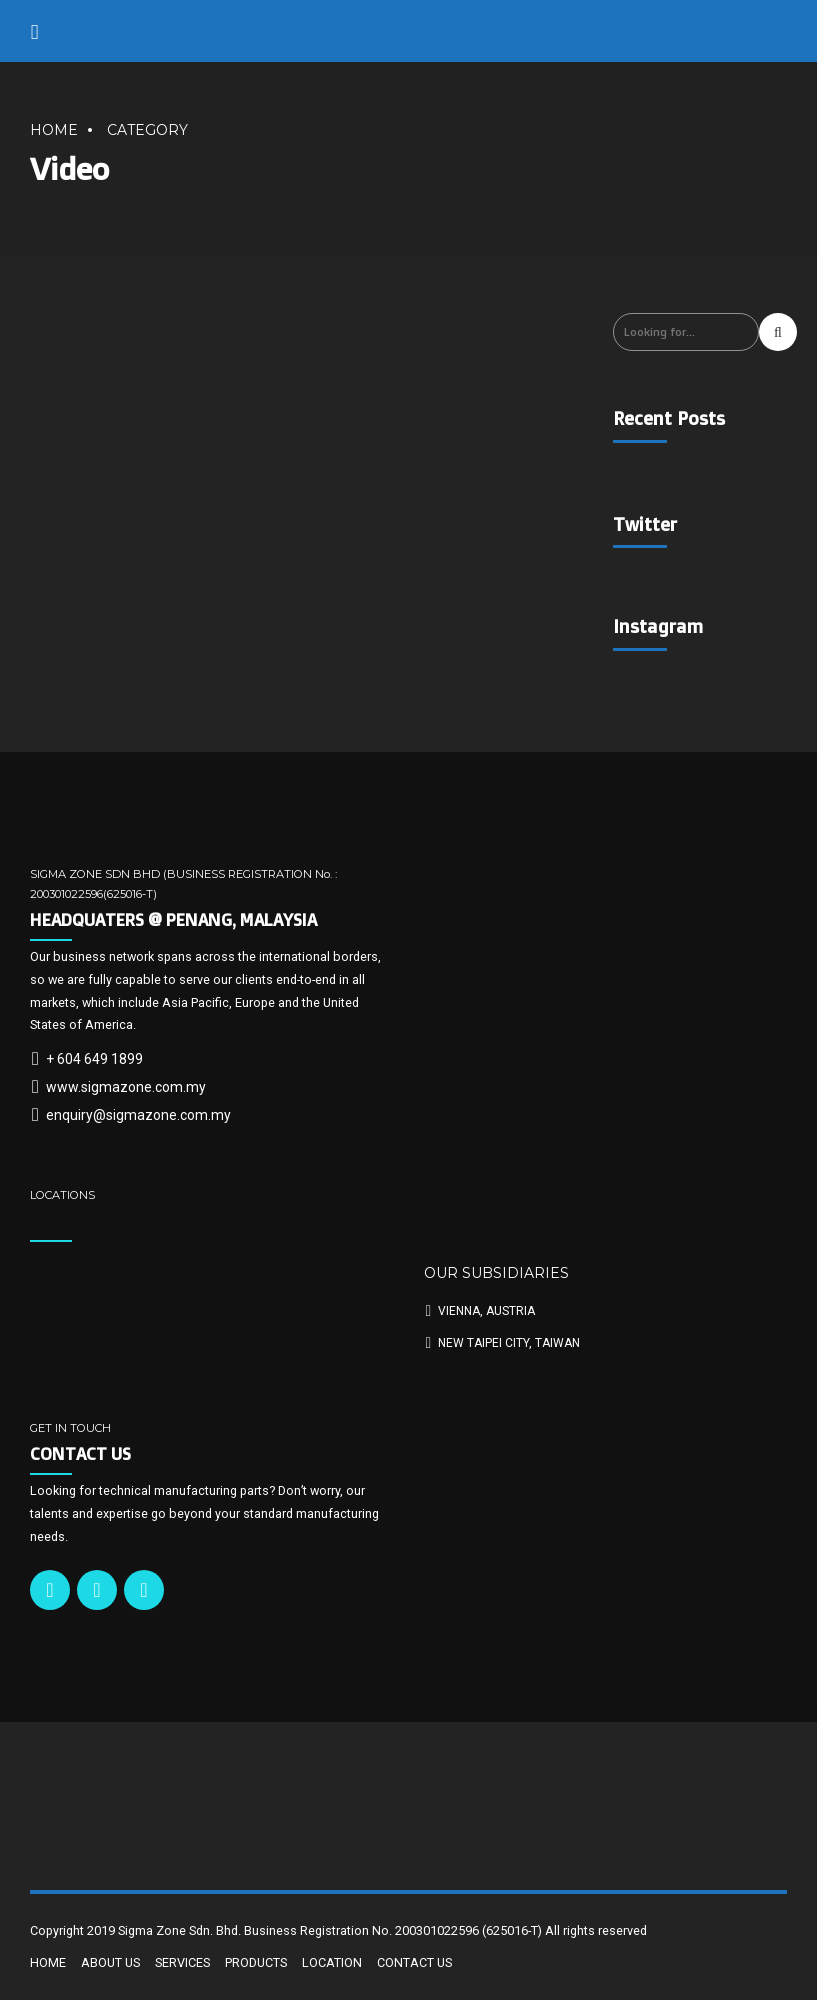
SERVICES (182, 1962)
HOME (48, 1962)
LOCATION (332, 1962)
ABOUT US (110, 1962)
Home (54, 130)
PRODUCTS (256, 1962)
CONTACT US (414, 1962)
